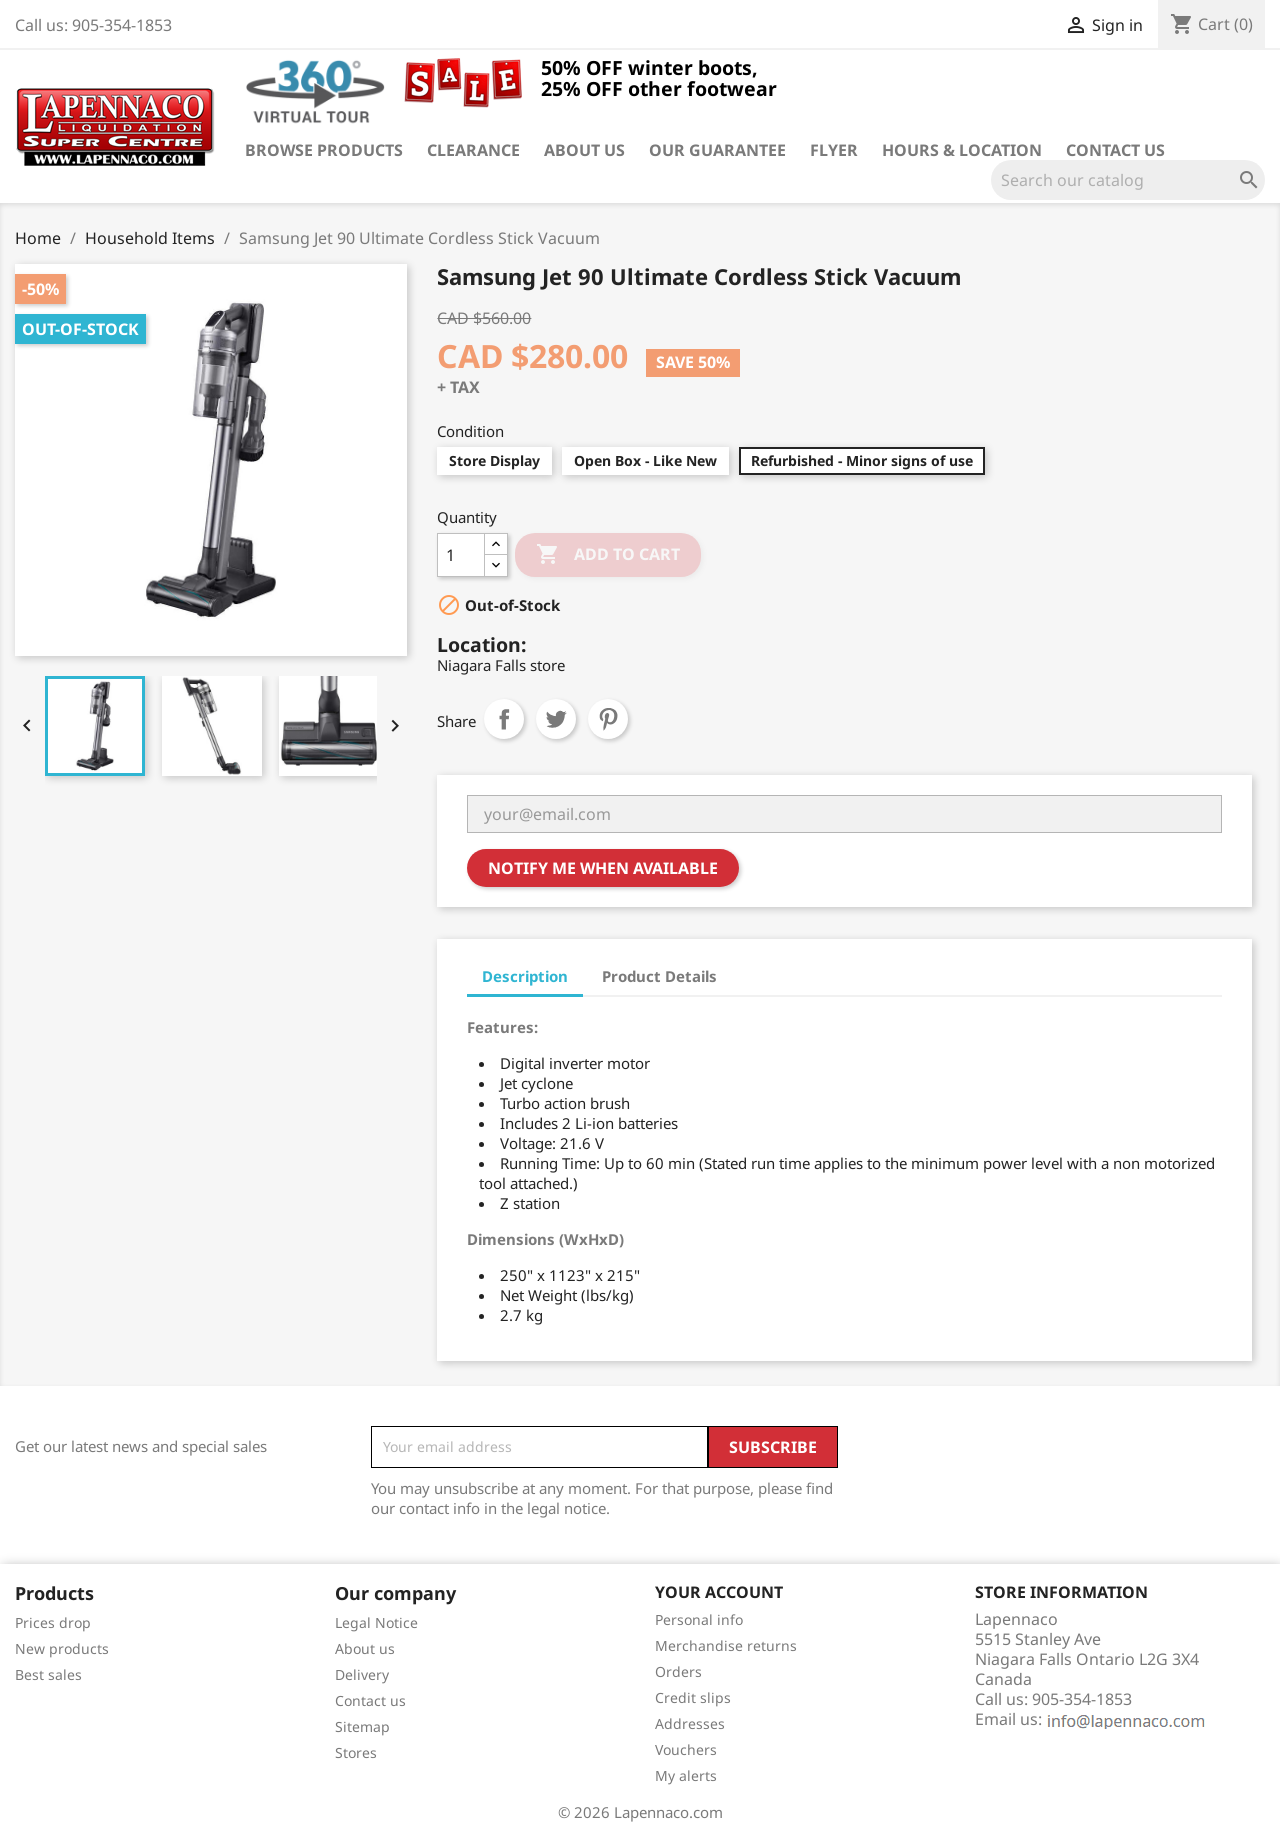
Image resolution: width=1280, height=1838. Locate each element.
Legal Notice (376, 1622)
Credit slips (693, 1697)
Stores (356, 1752)
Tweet (556, 719)
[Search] (1128, 180)
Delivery (362, 1674)
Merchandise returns (726, 1645)
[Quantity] (461, 555)
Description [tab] (525, 976)
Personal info (699, 1619)
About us (584, 150)
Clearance (473, 150)
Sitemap (362, 1726)
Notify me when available (603, 868)
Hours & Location (962, 150)
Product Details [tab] (659, 976)
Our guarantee (717, 150)
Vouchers (686, 1749)
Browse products (324, 150)
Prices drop (53, 1622)
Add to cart (608, 555)
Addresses (690, 1723)
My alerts (686, 1775)
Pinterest (608, 719)
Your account (719, 1592)
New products (62, 1648)
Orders (678, 1671)
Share (504, 719)
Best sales (48, 1674)
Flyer (834, 150)
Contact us (1115, 150)
